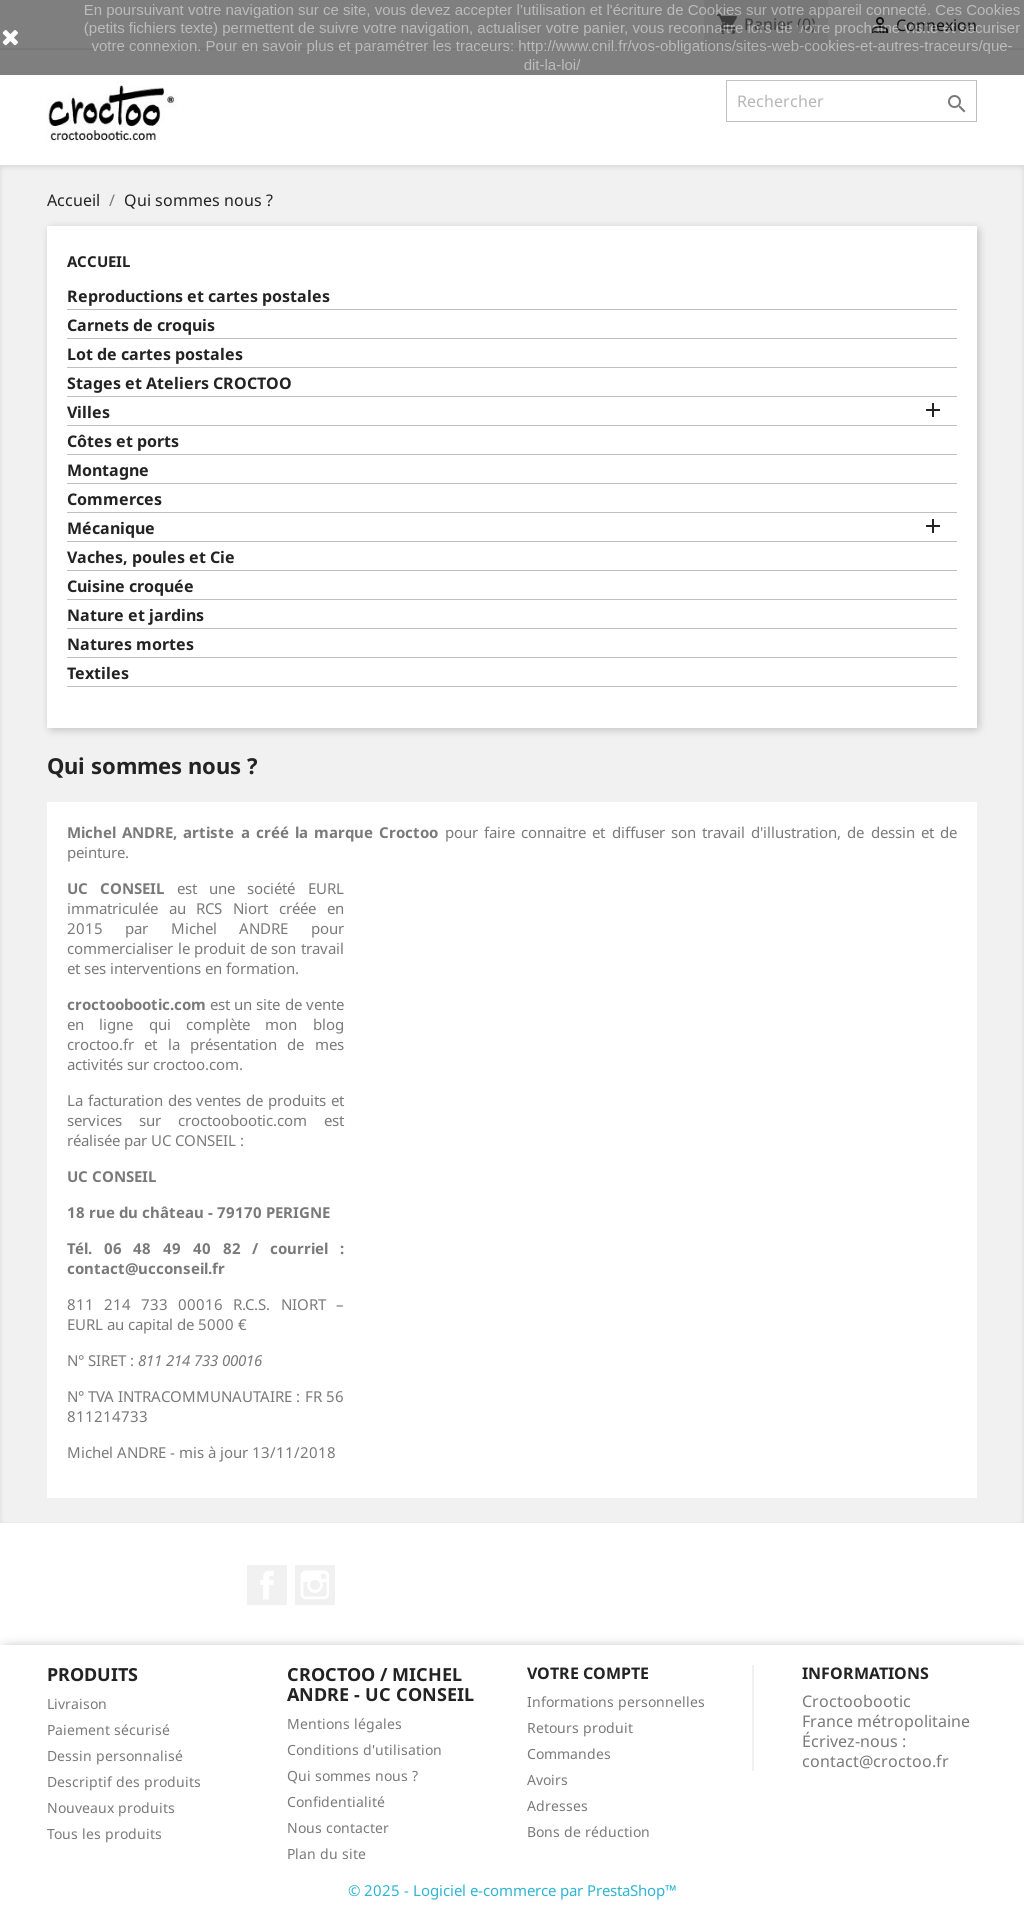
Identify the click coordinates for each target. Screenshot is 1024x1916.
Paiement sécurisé (108, 1729)
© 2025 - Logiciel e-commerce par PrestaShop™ (512, 1890)
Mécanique (111, 528)
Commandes (569, 1753)
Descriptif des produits (124, 1781)
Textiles (98, 673)
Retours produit (580, 1727)
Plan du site (326, 1853)
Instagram (315, 1585)
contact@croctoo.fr (875, 1761)
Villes (88, 412)
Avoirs (547, 1779)
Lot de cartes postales (155, 354)
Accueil (98, 261)
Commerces (114, 499)
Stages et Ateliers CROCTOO (179, 383)
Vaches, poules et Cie (151, 557)
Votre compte (588, 1673)
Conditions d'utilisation (364, 1749)
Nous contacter (338, 1827)
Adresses (557, 1805)
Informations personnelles (616, 1701)
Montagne (108, 470)
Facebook (267, 1585)
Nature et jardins (135, 615)
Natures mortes (130, 644)
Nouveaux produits (111, 1807)
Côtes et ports (123, 441)
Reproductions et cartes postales (198, 296)
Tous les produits (104, 1833)
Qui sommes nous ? (352, 1775)
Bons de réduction (588, 1831)
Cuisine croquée (130, 586)
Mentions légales (344, 1723)
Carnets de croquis (141, 325)
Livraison (77, 1703)
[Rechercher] (851, 101)
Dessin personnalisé (115, 1755)
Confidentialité (336, 1801)
